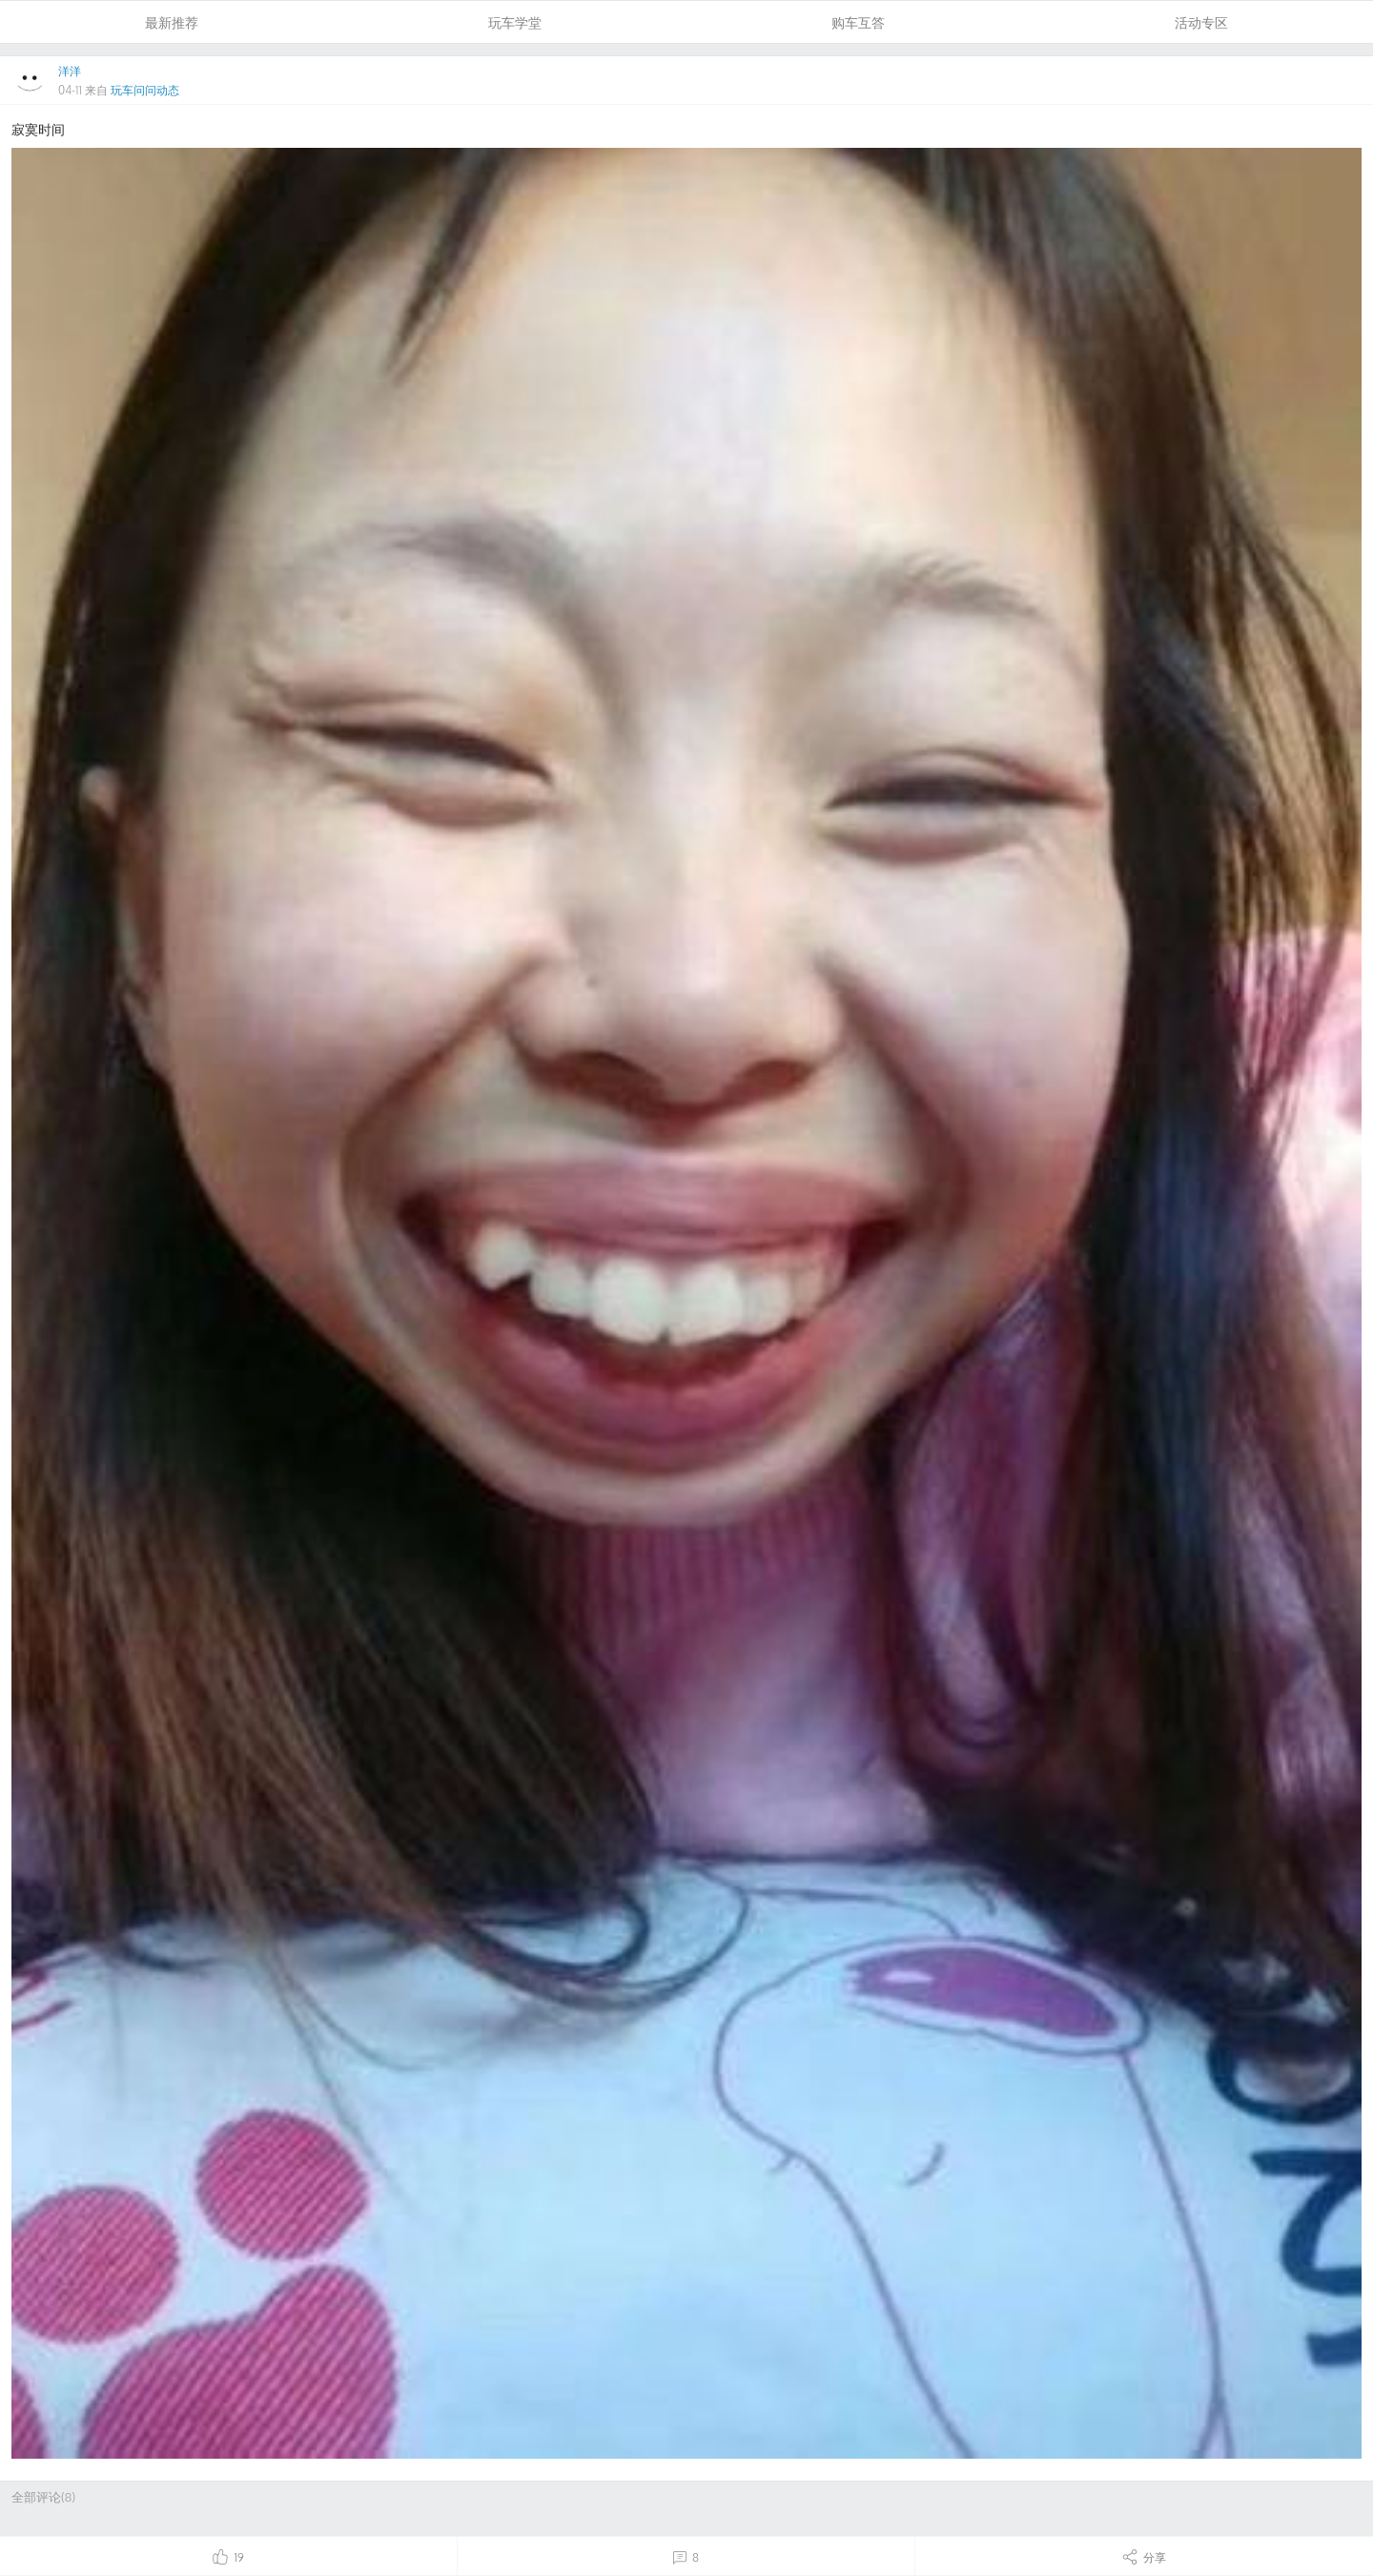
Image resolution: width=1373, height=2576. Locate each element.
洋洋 (69, 71)
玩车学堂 (515, 22)
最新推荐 (171, 22)
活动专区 (1201, 22)
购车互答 (858, 22)
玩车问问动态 (145, 90)
